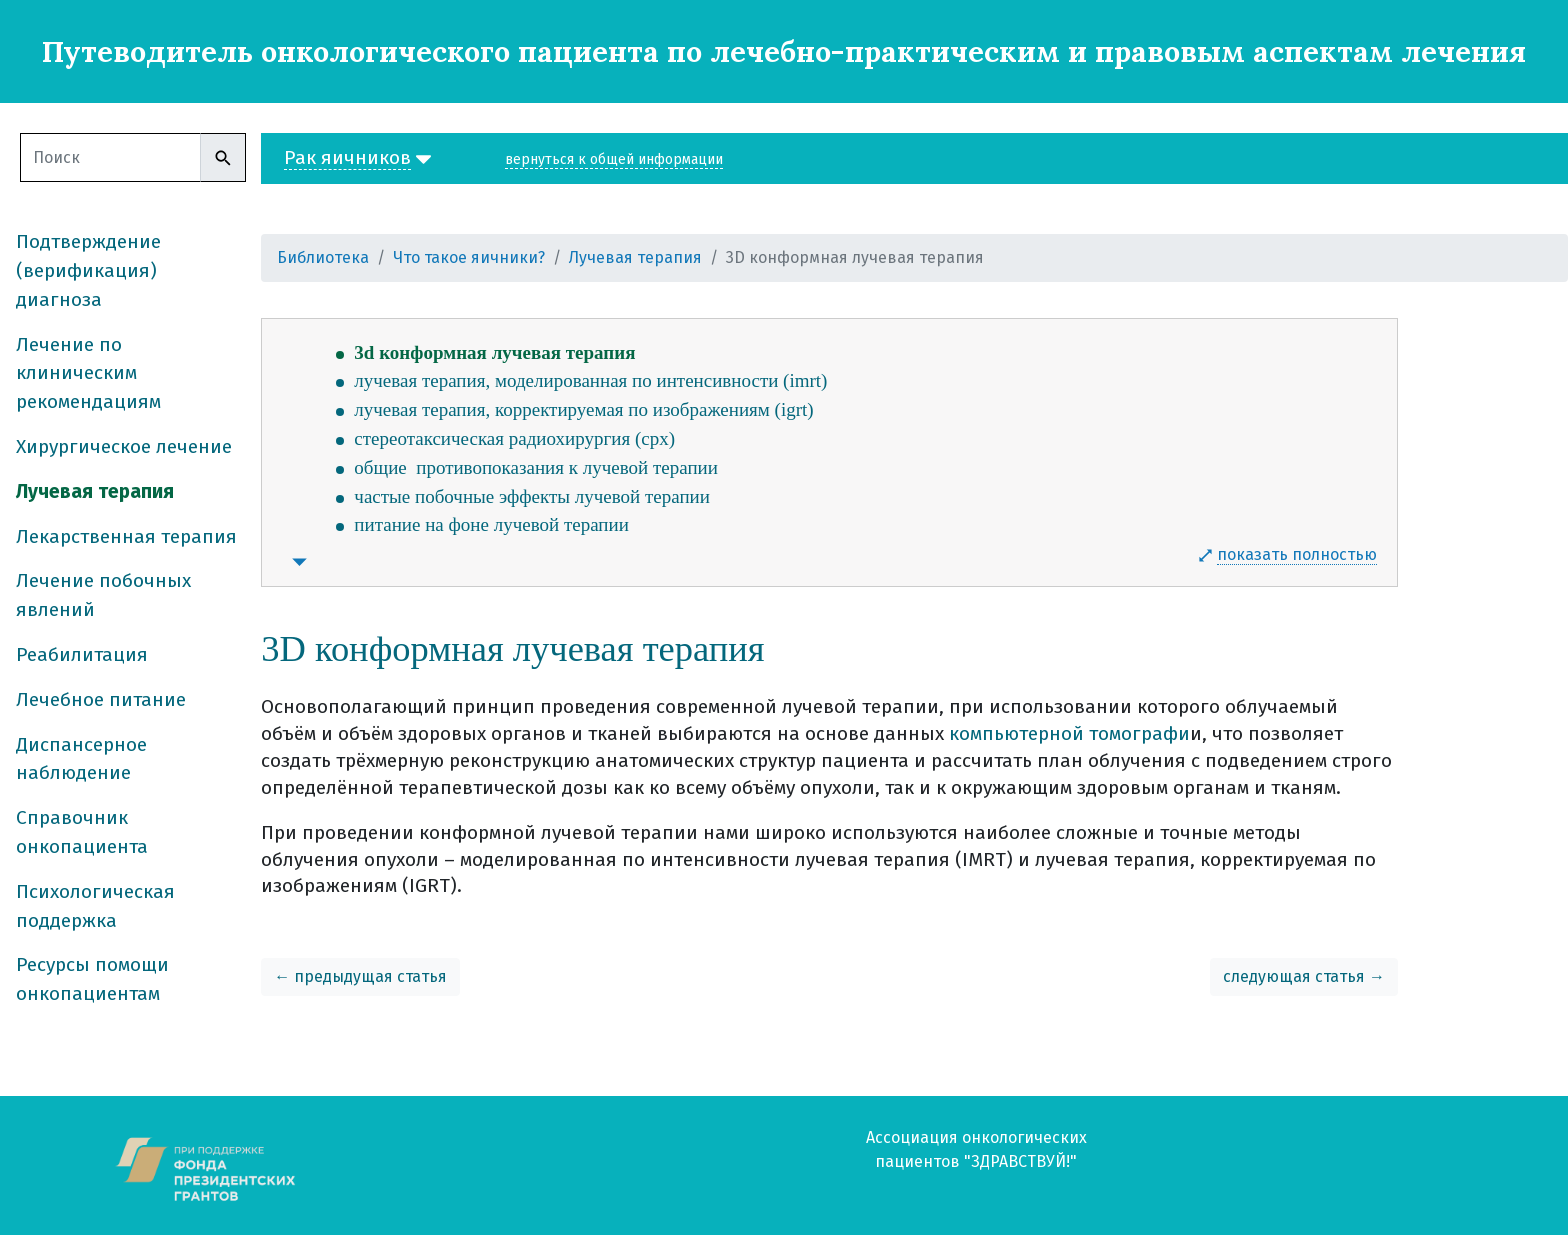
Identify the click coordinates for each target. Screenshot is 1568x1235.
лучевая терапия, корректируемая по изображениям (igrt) (583, 409)
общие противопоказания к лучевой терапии (536, 467)
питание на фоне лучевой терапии (491, 524)
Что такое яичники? (469, 257)
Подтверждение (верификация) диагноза (88, 270)
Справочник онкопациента (82, 832)
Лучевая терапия (95, 491)
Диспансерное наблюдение (81, 759)
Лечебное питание (101, 699)
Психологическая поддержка (95, 906)
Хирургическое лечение (124, 446)
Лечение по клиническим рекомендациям (88, 373)
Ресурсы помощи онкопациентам (92, 979)
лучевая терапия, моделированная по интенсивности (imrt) (590, 380)
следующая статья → (1304, 976)
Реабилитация (82, 654)
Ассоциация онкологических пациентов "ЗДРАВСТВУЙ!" (976, 1149)
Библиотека (323, 257)
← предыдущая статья (360, 976)
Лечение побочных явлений (103, 595)
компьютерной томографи (1069, 733)
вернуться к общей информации (614, 159)
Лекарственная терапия (126, 536)
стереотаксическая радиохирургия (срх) (514, 438)
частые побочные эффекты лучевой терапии (532, 496)
